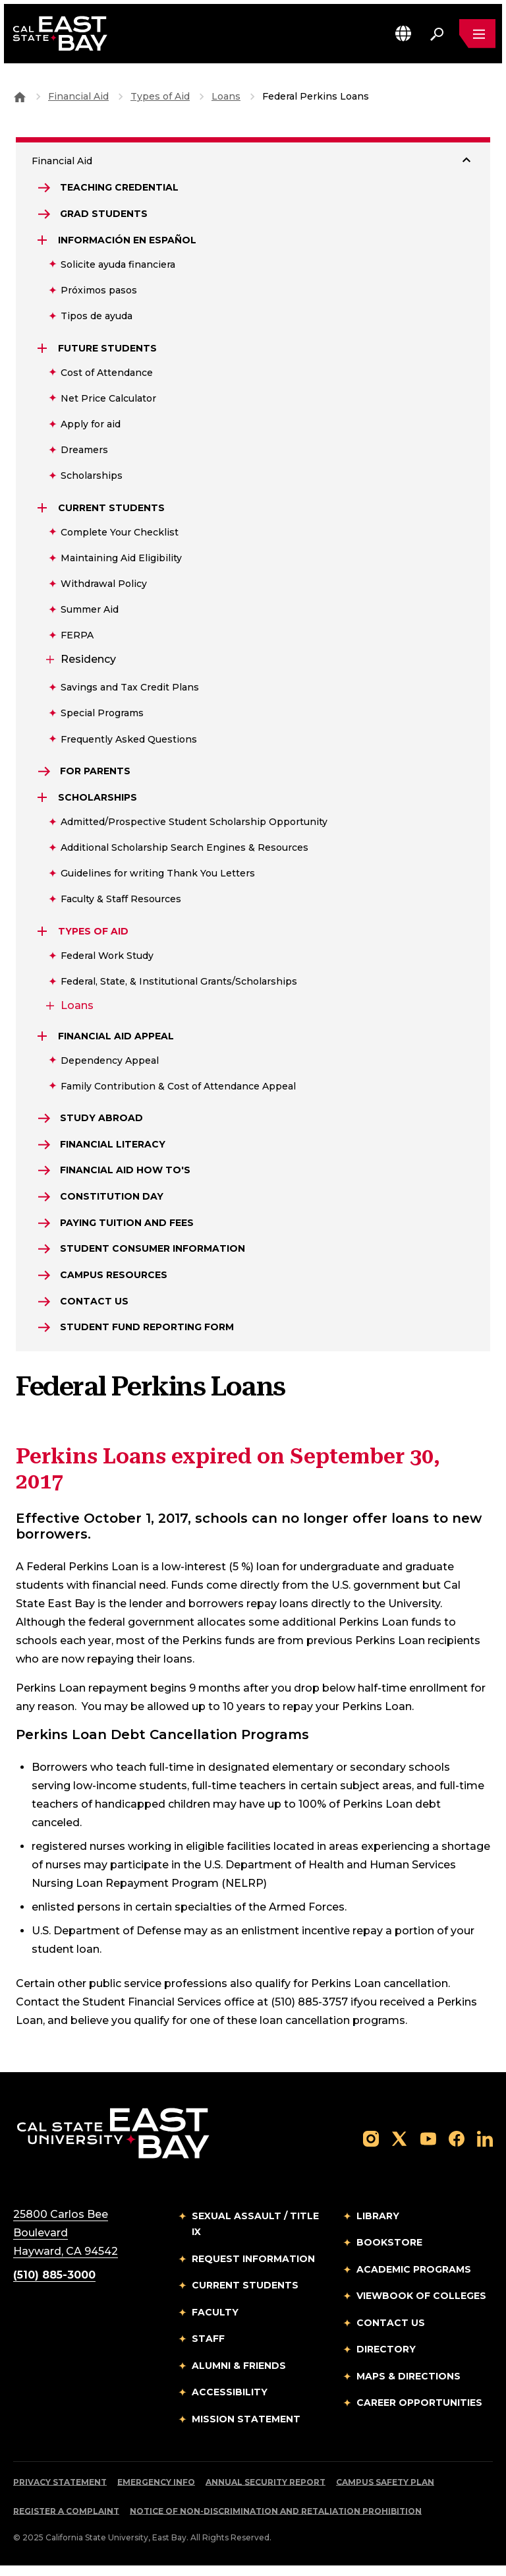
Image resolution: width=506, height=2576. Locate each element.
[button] (402, 33)
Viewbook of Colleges (421, 2306)
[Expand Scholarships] (43, 800)
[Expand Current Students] (43, 510)
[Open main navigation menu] (477, 34)
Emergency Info (156, 2493)
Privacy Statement (60, 2493)
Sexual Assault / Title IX (255, 2234)
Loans (225, 96)
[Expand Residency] (49, 661)
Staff (208, 2349)
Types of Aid (160, 96)
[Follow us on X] (399, 2148)
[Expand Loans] (49, 1008)
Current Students (245, 2296)
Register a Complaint (66, 2522)
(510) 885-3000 (54, 2285)
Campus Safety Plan (385, 2493)
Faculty (215, 2322)
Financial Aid (78, 96)
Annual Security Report (265, 2493)
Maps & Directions (408, 2386)
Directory (386, 2360)
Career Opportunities (419, 2413)
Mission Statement (246, 2429)
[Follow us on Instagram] (371, 2148)
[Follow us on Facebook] (456, 2148)
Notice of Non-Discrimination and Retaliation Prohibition (276, 2522)
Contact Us (390, 2333)
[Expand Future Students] (43, 350)
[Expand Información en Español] (43, 242)
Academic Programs (413, 2279)
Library (377, 2226)
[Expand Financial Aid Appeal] (43, 1039)
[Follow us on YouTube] (428, 2148)
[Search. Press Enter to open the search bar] (436, 34)
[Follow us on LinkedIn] (485, 2148)
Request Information (253, 2269)
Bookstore (389, 2253)
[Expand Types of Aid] (43, 934)
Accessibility (229, 2402)
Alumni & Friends (239, 2375)
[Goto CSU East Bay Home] (19, 96)
